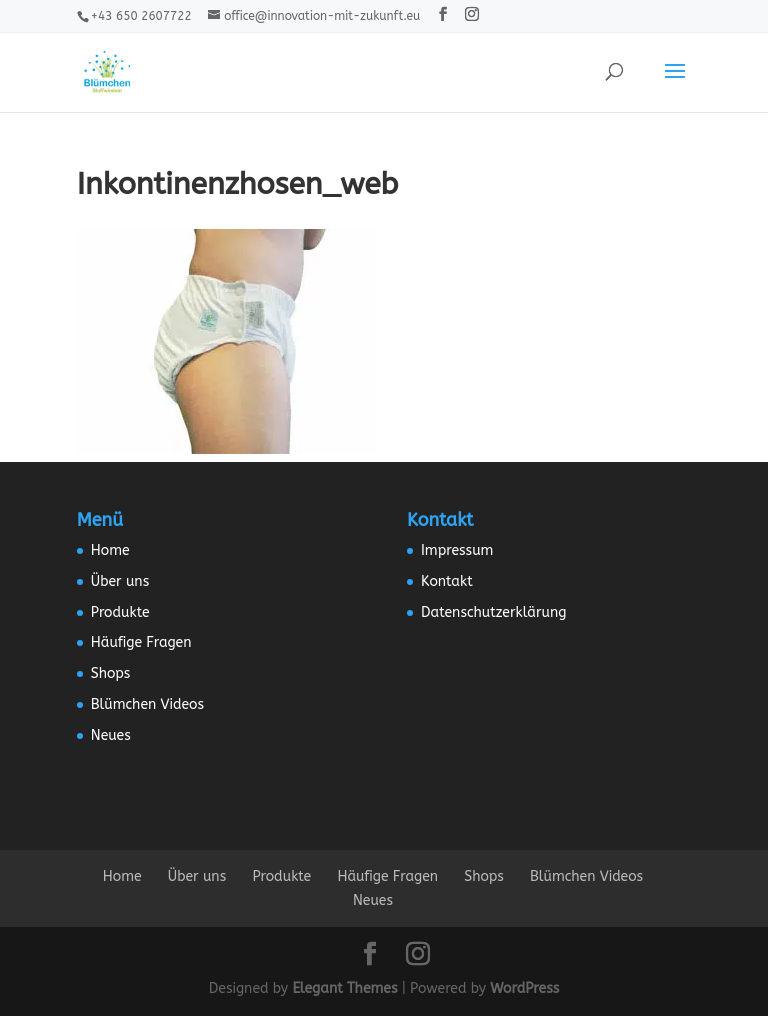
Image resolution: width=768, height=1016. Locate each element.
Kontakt (447, 581)
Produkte (120, 612)
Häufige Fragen (141, 642)
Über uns (120, 581)
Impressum (457, 550)
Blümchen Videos (147, 704)
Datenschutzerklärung (493, 612)
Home (110, 550)
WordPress (524, 988)
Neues (111, 735)
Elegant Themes (344, 988)
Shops (110, 673)
